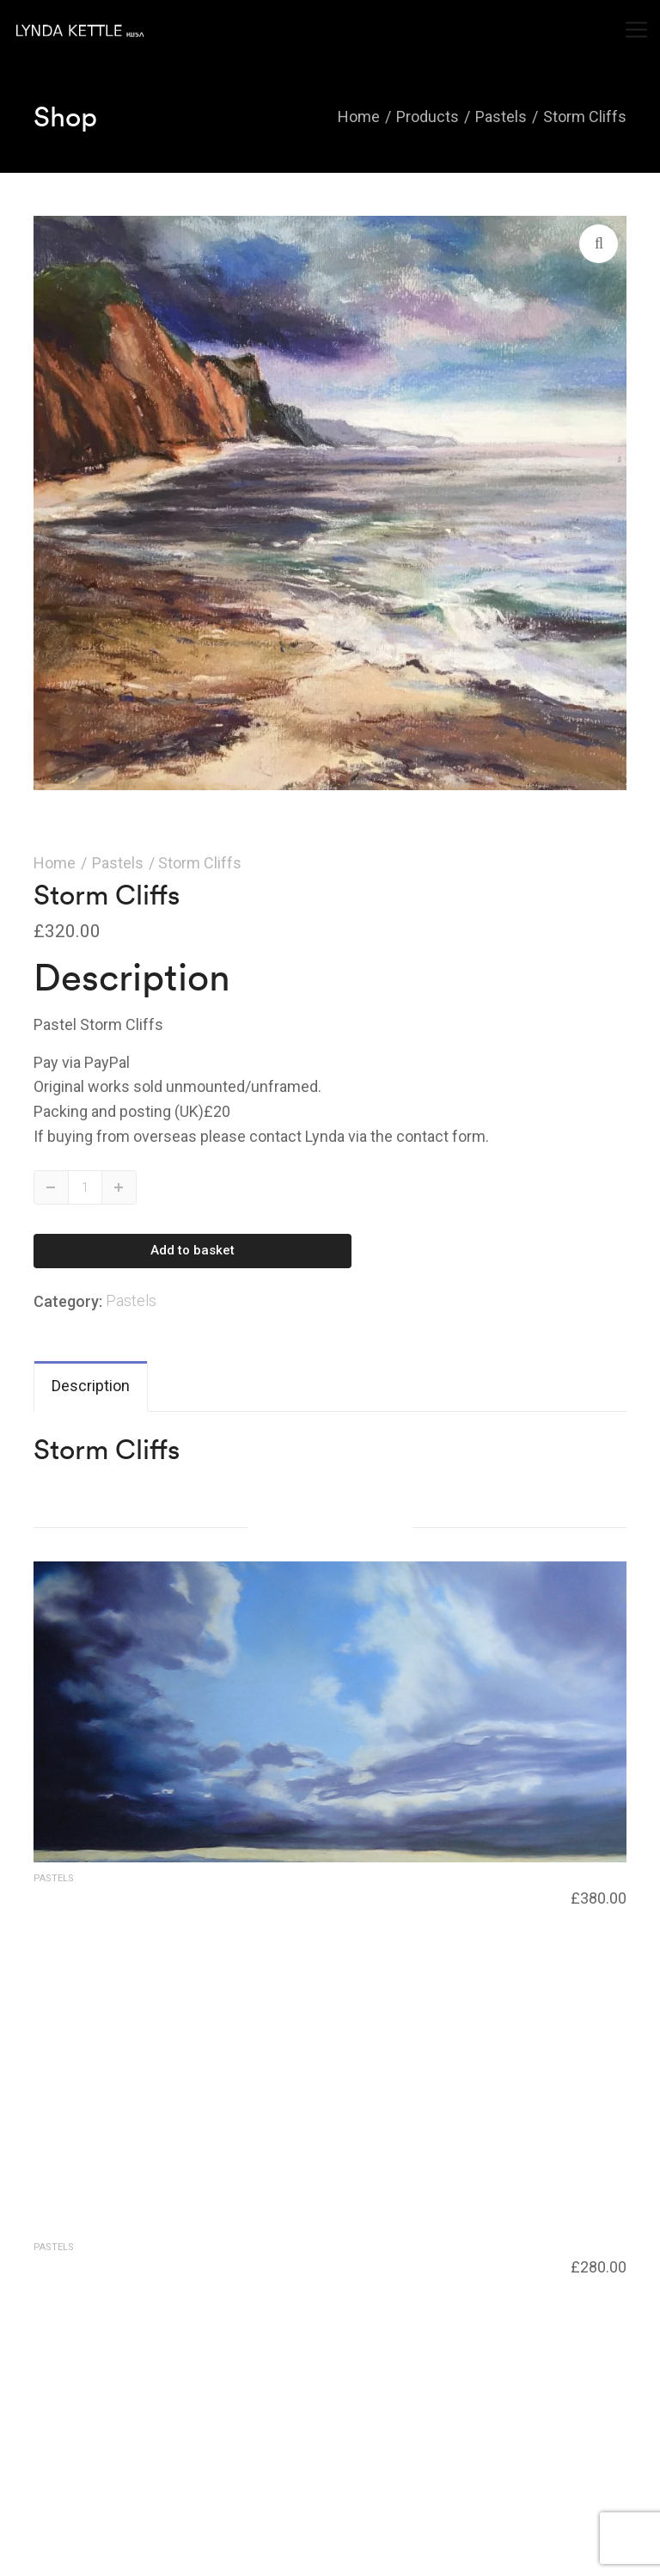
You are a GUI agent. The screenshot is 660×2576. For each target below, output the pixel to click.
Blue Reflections (84, 2263)
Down (51, 1187)
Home (55, 863)
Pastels (118, 863)
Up (119, 1187)
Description (91, 1386)
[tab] (91, 1386)
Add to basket (192, 1250)
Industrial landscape (94, 1895)
